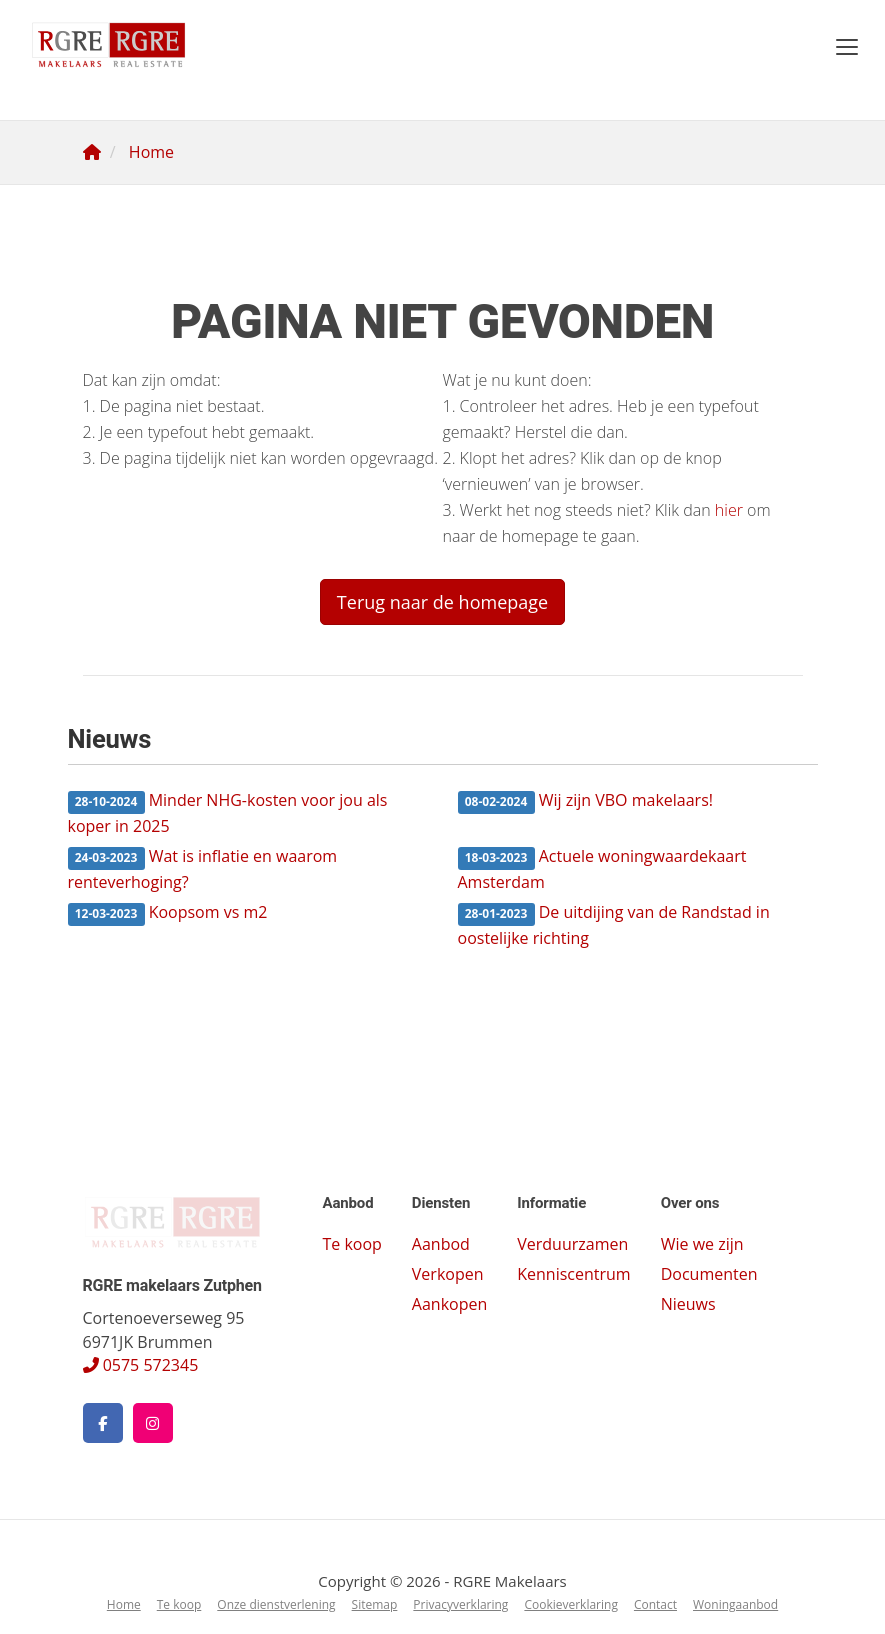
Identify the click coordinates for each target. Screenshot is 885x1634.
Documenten (709, 1274)
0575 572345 (141, 1365)
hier (729, 510)
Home (124, 1604)
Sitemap (375, 1604)
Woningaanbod (735, 1604)
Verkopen (448, 1274)
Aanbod (441, 1244)
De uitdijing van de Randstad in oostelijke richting (614, 925)
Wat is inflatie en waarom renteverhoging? (203, 869)
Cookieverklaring (571, 1604)
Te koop (351, 1244)
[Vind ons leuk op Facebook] (103, 1423)
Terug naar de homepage (442, 602)
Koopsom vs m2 (168, 913)
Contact (655, 1604)
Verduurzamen (572, 1244)
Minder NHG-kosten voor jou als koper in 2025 (228, 813)
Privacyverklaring (460, 1604)
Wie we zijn (702, 1244)
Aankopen (449, 1304)
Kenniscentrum (573, 1274)
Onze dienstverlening (276, 1604)
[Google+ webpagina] (153, 1423)
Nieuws (688, 1304)
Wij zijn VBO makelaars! (586, 801)
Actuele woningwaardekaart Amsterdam (602, 869)
